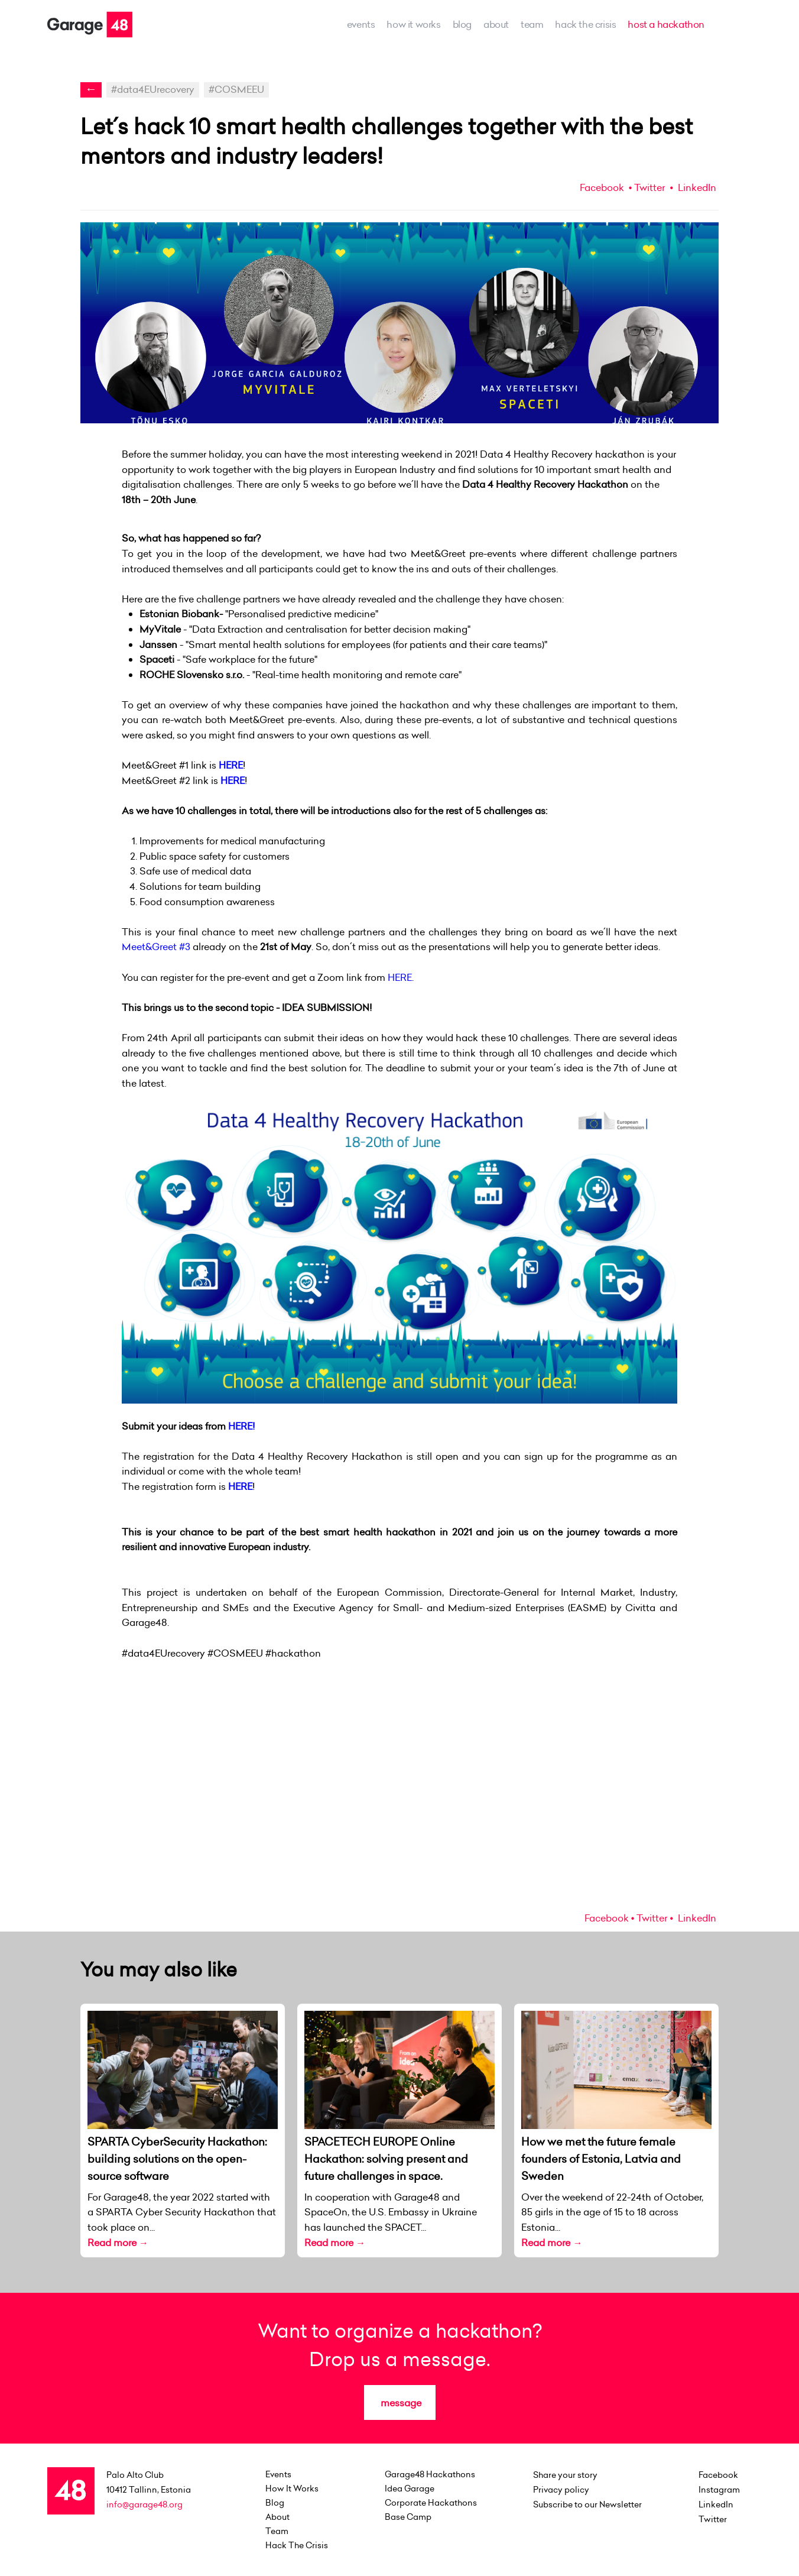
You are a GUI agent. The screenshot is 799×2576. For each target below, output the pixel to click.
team (532, 24)
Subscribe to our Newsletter (587, 2504)
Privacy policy (561, 2490)
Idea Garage (409, 2488)
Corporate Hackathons (431, 2503)
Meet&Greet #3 (157, 946)
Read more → (117, 2242)
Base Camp (408, 2517)
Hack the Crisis (585, 24)
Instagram (719, 2490)
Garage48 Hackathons (430, 2474)
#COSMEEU (236, 89)
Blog (462, 24)
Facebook (602, 187)
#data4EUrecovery (152, 89)
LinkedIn (695, 187)
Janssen (158, 644)
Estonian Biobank (179, 613)
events (361, 24)
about (496, 24)
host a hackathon (666, 24)
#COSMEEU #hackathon (264, 1653)
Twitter (649, 187)
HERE (231, 765)
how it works (413, 24)
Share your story (565, 2475)
